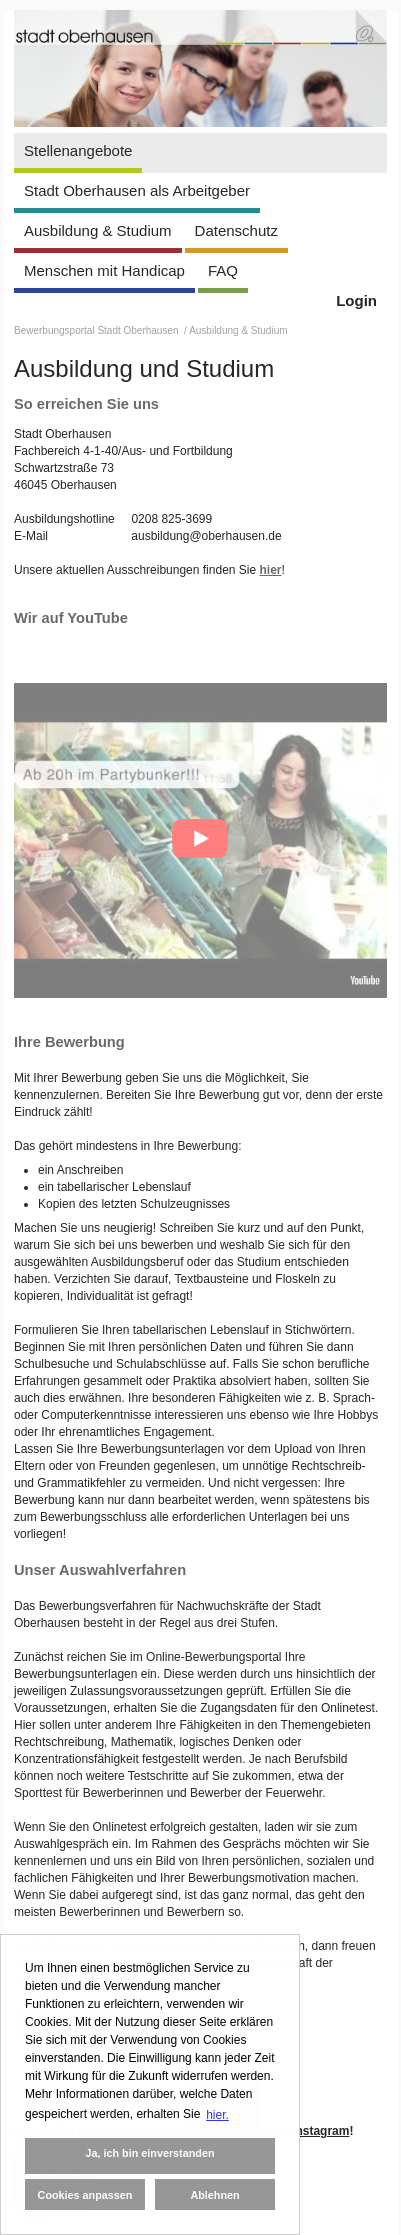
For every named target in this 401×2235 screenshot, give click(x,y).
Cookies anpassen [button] (85, 2195)
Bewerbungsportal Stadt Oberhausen (97, 330)
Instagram (320, 2131)
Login (356, 300)
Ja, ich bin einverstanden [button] (149, 2153)
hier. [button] (217, 2115)
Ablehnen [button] (214, 2195)
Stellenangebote (78, 150)
